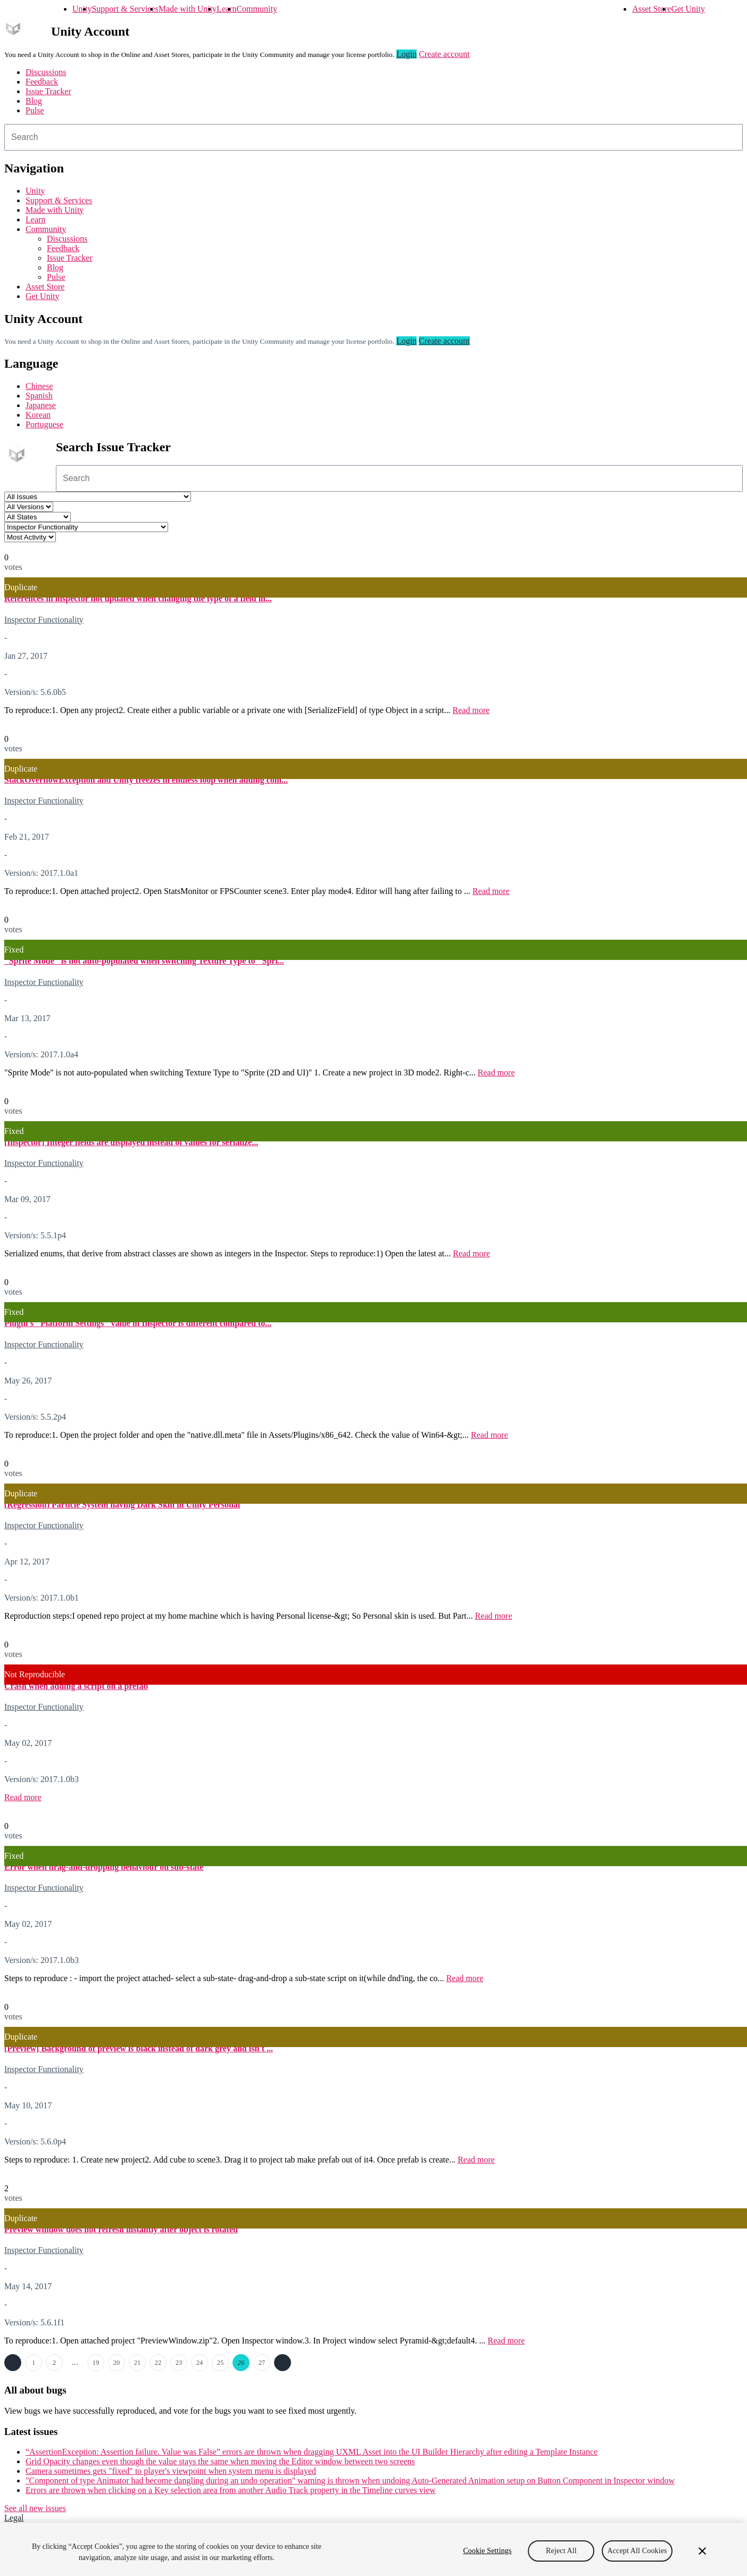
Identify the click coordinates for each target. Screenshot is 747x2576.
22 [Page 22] (158, 2362)
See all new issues (35, 2508)
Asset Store (651, 8)
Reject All (561, 2551)
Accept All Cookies (637, 2551)
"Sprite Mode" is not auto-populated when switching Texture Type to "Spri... (144, 960)
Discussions (46, 72)
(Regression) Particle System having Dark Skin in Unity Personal (122, 1504)
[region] (373, 2549)
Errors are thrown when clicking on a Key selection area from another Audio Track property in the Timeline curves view (231, 2490)
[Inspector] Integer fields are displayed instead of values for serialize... (131, 1142)
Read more (471, 710)
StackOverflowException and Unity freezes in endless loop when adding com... (146, 779)
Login (406, 54)
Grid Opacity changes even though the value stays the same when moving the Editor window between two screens (220, 2461)
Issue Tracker (48, 91)
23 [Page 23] (179, 2362)
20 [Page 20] (116, 2362)
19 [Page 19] (96, 2362)
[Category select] (86, 527)
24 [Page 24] (199, 2362)
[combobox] (373, 137)
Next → (282, 2362)
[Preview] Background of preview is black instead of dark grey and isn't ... (138, 2048)
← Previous (12, 2362)
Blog (34, 100)
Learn (226, 8)
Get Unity (688, 8)
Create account (444, 54)
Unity (82, 8)
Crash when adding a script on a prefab (76, 1686)
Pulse (35, 110)
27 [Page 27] (262, 2362)
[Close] (702, 2551)
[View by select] (30, 537)
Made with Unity (188, 8)
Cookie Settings (487, 2551)
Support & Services (125, 8)
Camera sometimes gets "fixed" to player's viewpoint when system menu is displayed (171, 2470)
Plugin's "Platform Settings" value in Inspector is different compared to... (137, 1323)
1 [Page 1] (33, 2362)
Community (256, 8)
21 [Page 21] (137, 2362)
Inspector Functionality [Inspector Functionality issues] (44, 619)
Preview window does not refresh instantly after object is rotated (121, 2229)
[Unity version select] (28, 507)
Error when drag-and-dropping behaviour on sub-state (103, 1866)
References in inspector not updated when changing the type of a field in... (138, 598)
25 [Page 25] (220, 2362)
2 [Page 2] (54, 2362)
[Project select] (97, 497)
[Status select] (37, 517)
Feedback (42, 81)
